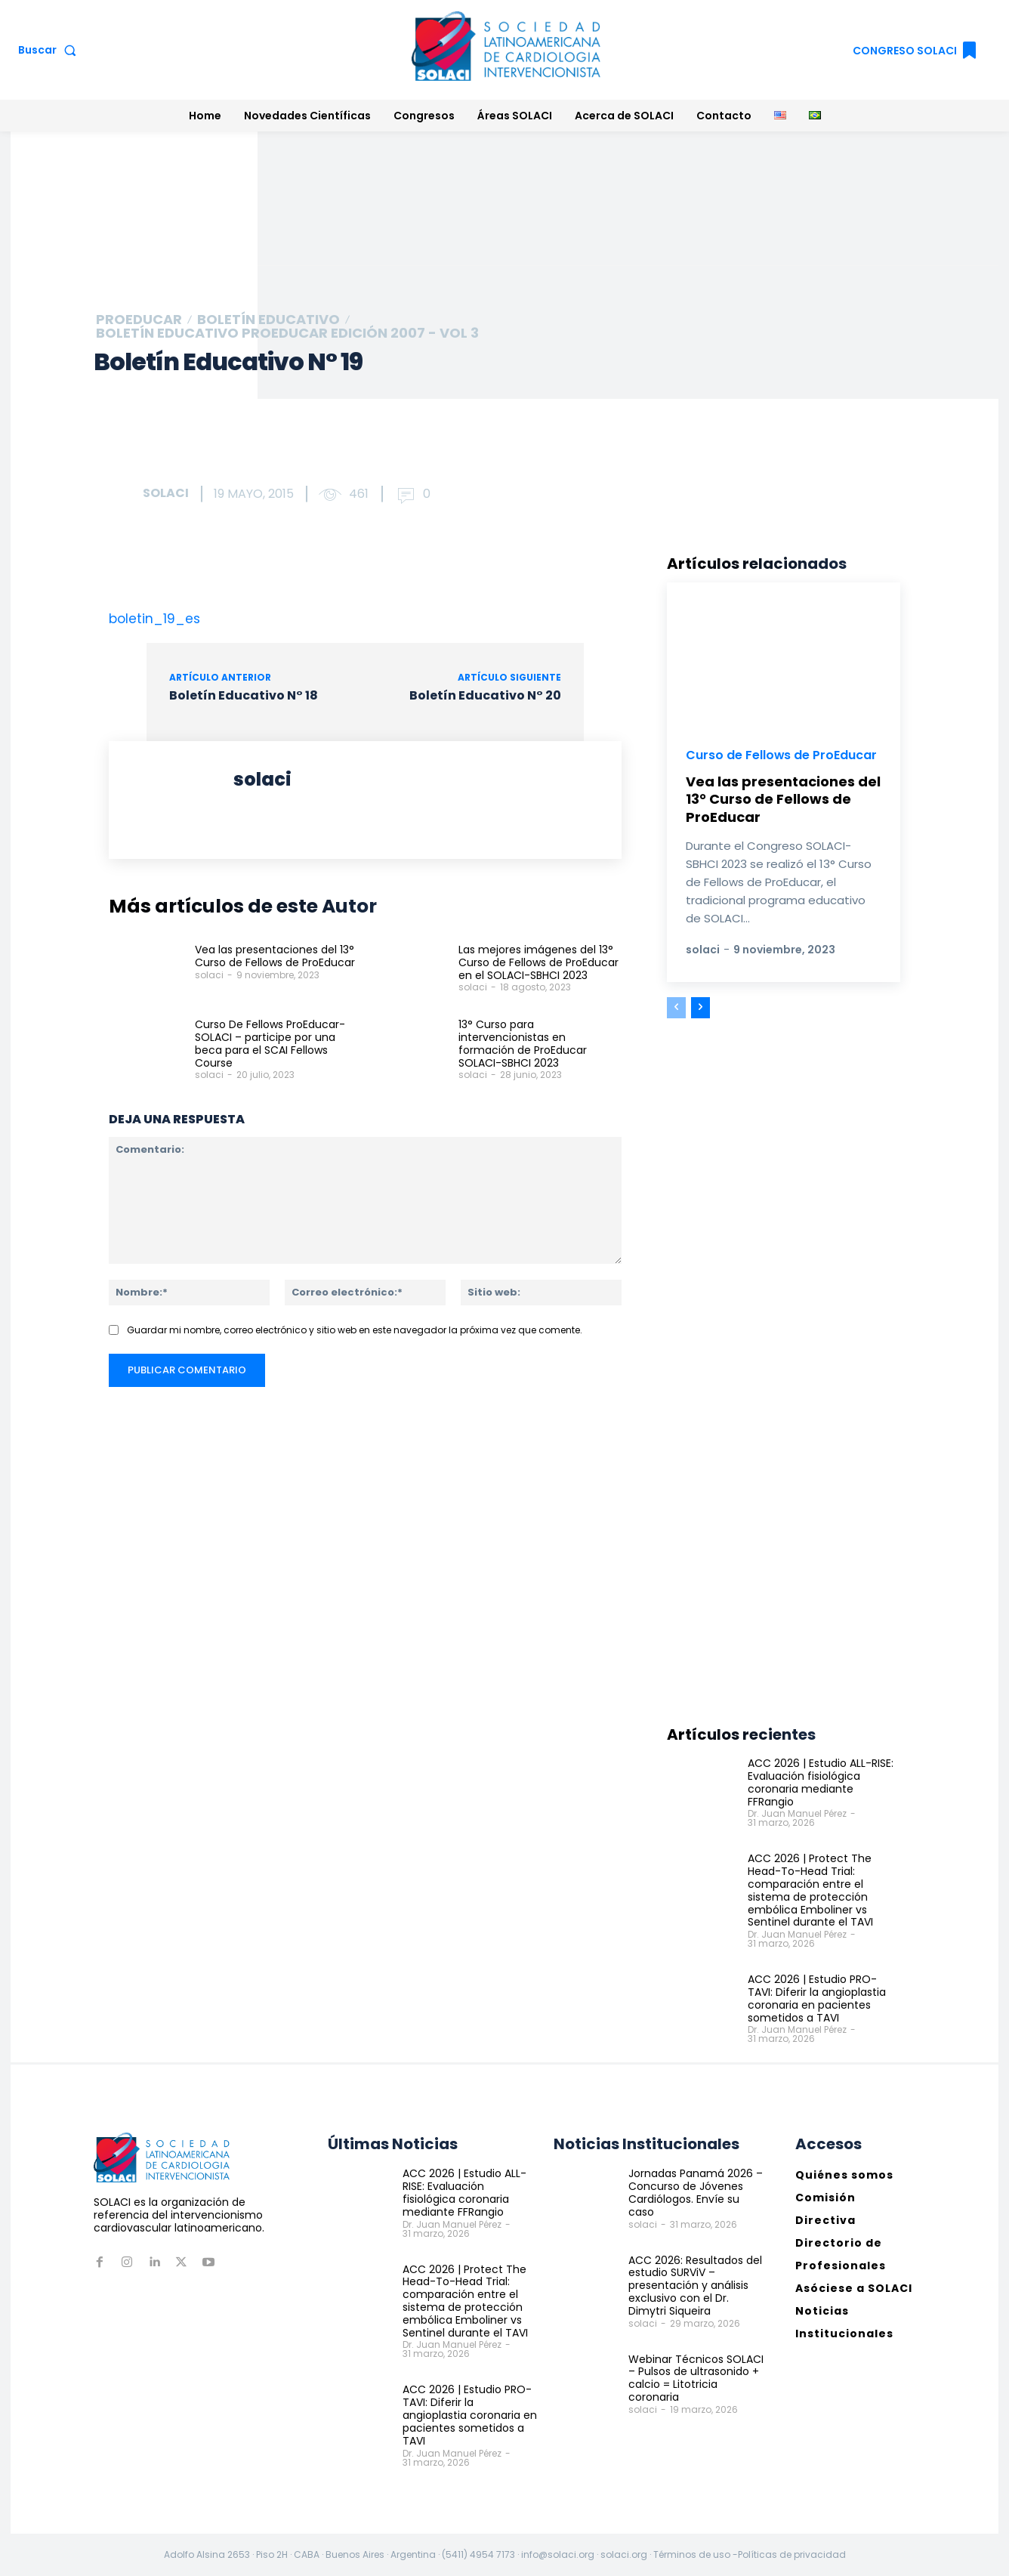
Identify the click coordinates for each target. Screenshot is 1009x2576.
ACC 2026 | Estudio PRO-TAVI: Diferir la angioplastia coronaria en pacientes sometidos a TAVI (817, 1998)
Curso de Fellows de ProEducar (782, 755)
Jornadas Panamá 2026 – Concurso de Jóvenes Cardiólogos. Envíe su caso (695, 2192)
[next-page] (700, 1007)
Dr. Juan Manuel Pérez (797, 1813)
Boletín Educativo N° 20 (485, 695)
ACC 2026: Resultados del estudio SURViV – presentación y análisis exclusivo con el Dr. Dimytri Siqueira (695, 2285)
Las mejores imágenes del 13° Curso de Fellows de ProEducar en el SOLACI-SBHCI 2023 (538, 962)
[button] (50, 50)
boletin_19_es (154, 619)
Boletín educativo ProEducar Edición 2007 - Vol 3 (287, 333)
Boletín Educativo (268, 319)
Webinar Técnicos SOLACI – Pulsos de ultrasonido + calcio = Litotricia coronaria (696, 2377)
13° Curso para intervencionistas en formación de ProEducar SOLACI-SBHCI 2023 (522, 1043)
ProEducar (139, 319)
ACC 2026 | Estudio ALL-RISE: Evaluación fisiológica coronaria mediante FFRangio (820, 1782)
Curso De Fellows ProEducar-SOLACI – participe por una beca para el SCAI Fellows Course (270, 1043)
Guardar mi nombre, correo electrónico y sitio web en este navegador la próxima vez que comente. (354, 1330)
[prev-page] (676, 1007)
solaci (166, 493)
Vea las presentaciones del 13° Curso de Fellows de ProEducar (275, 956)
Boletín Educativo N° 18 (243, 695)
